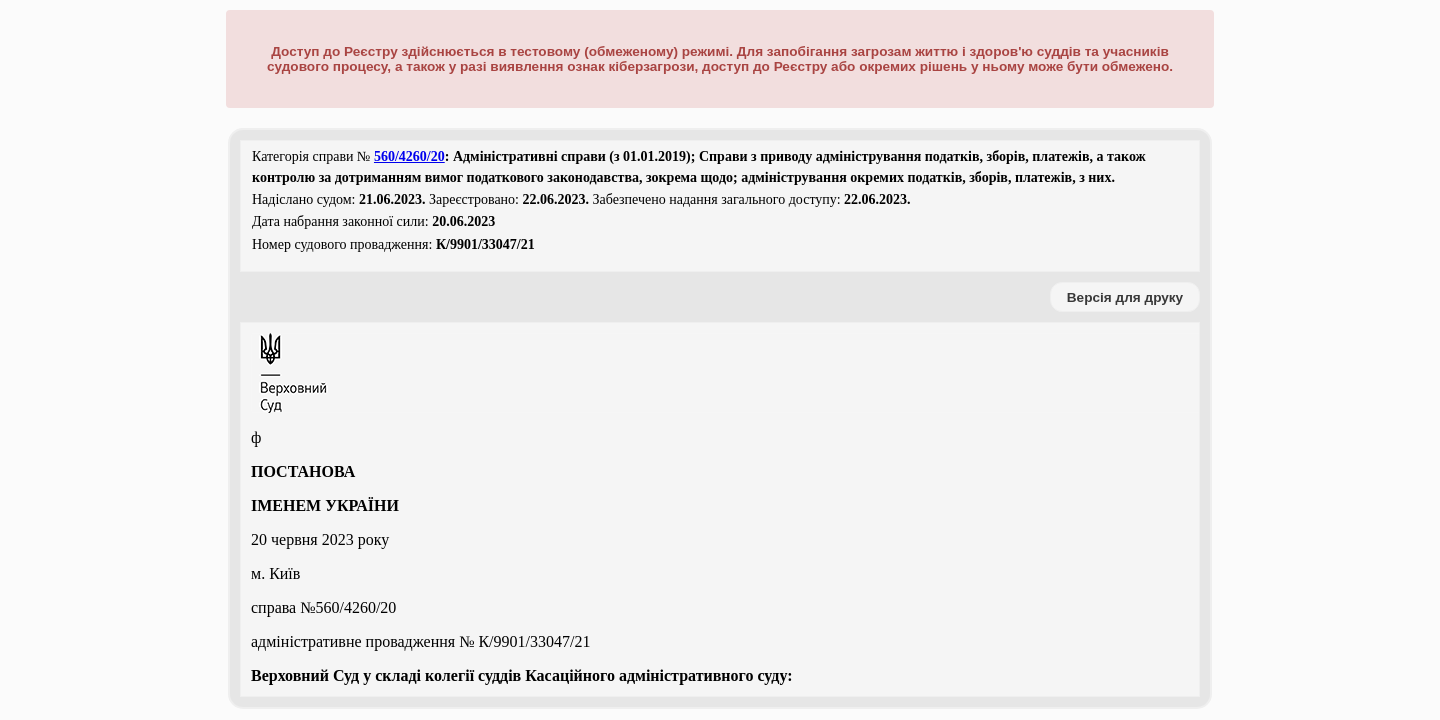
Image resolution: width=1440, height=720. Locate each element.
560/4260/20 (409, 156)
